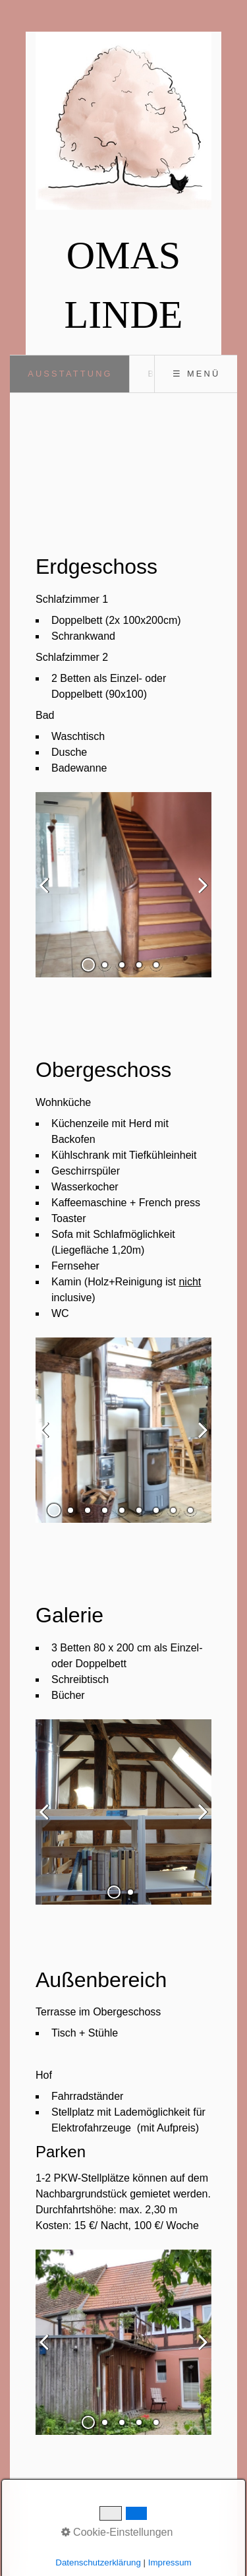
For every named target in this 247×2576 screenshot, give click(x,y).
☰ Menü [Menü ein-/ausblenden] (196, 374)
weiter (198, 895)
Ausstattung (70, 374)
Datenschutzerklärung (98, 2562)
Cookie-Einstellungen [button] (117, 2532)
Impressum (170, 2562)
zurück (49, 895)
